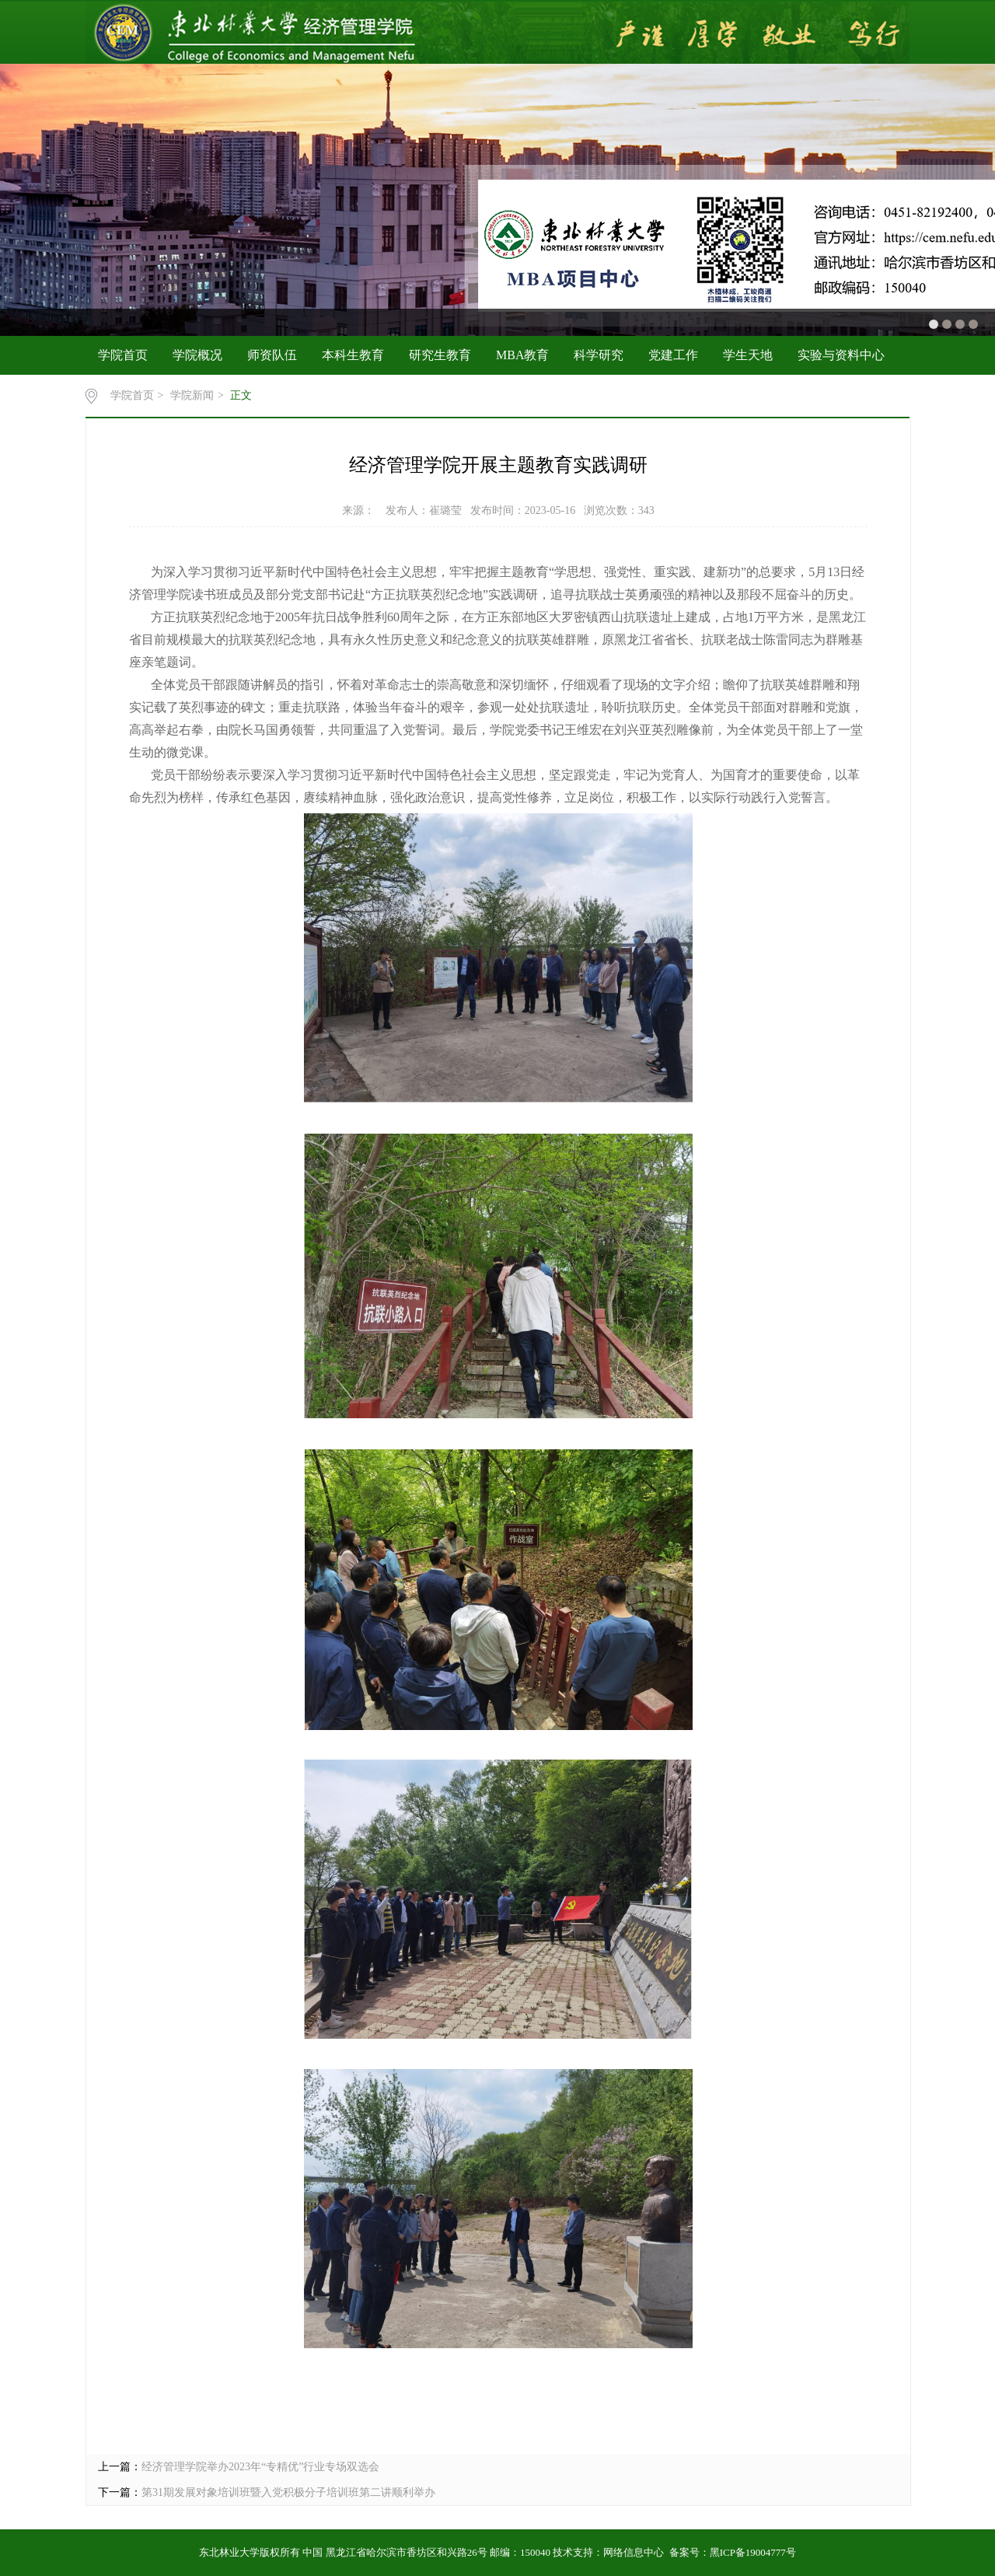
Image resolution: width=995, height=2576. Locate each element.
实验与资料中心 (841, 355)
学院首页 (123, 355)
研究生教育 (440, 355)
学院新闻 (192, 395)
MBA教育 (522, 355)
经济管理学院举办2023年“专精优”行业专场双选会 (260, 2467)
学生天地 (748, 355)
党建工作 (673, 355)
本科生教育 (353, 355)
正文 (241, 395)
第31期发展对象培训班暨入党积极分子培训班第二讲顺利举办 (288, 2492)
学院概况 (197, 355)
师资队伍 (272, 355)
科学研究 (598, 355)
